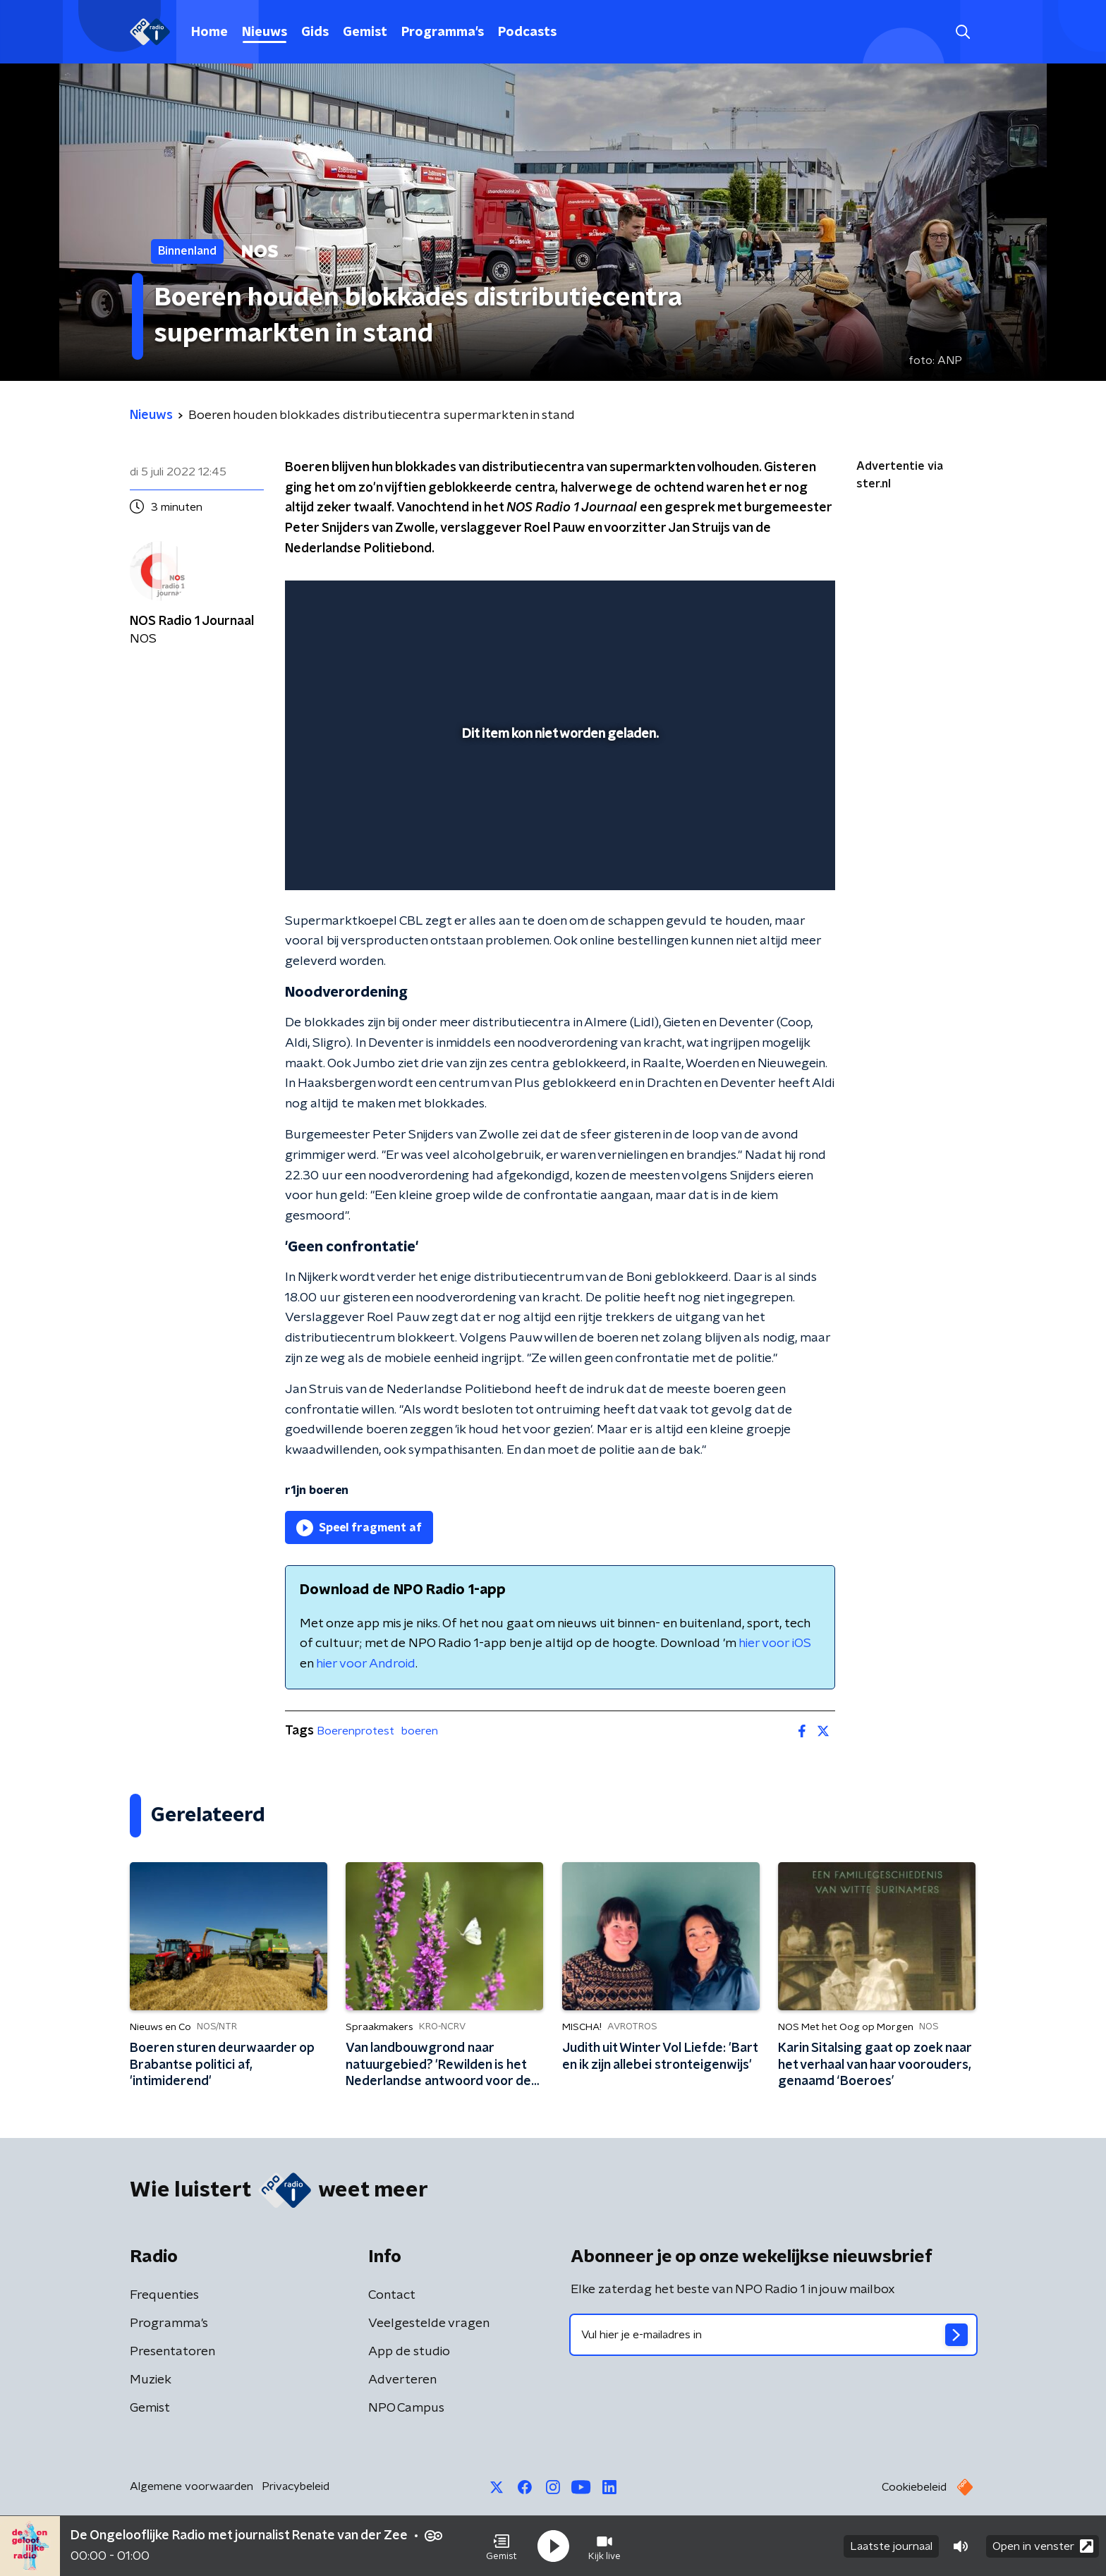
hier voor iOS (775, 1643)
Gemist (365, 32)
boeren (419, 1731)
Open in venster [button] (1042, 2546)
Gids (315, 32)
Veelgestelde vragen (429, 2323)
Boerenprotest (355, 1731)
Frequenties (164, 2295)
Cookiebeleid (914, 2487)
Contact (391, 2295)
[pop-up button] (772, 859)
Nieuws (264, 32)
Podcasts (527, 32)
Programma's (442, 32)
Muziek (150, 2380)
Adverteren (402, 2380)
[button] (501, 2546)
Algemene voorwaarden (191, 2486)
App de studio (409, 2351)
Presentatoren (172, 2351)
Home (209, 32)
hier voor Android (365, 1664)
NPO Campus (406, 2408)
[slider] (558, 821)
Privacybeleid (295, 2486)
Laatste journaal (891, 2546)
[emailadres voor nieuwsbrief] (773, 2335)
